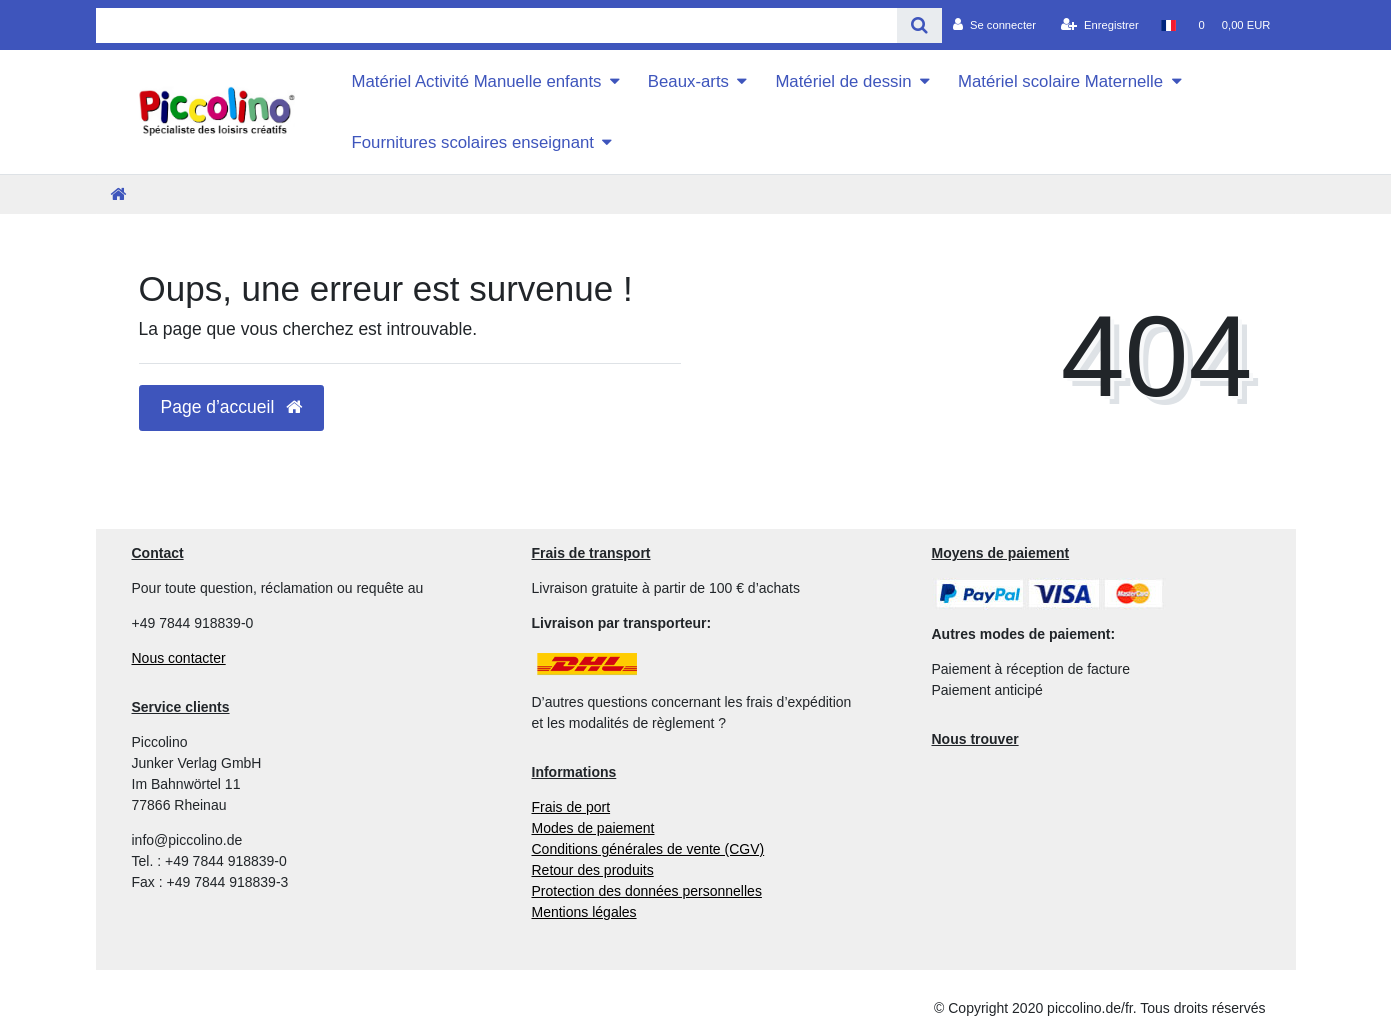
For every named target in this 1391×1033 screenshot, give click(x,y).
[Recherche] (919, 25)
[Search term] (497, 25)
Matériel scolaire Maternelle (1060, 81)
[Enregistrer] (1100, 25)
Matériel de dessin (843, 81)
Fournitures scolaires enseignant (472, 142)
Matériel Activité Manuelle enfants (476, 81)
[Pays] (1168, 25)
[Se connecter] (994, 25)
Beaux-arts (688, 81)
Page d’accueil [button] (232, 407)
